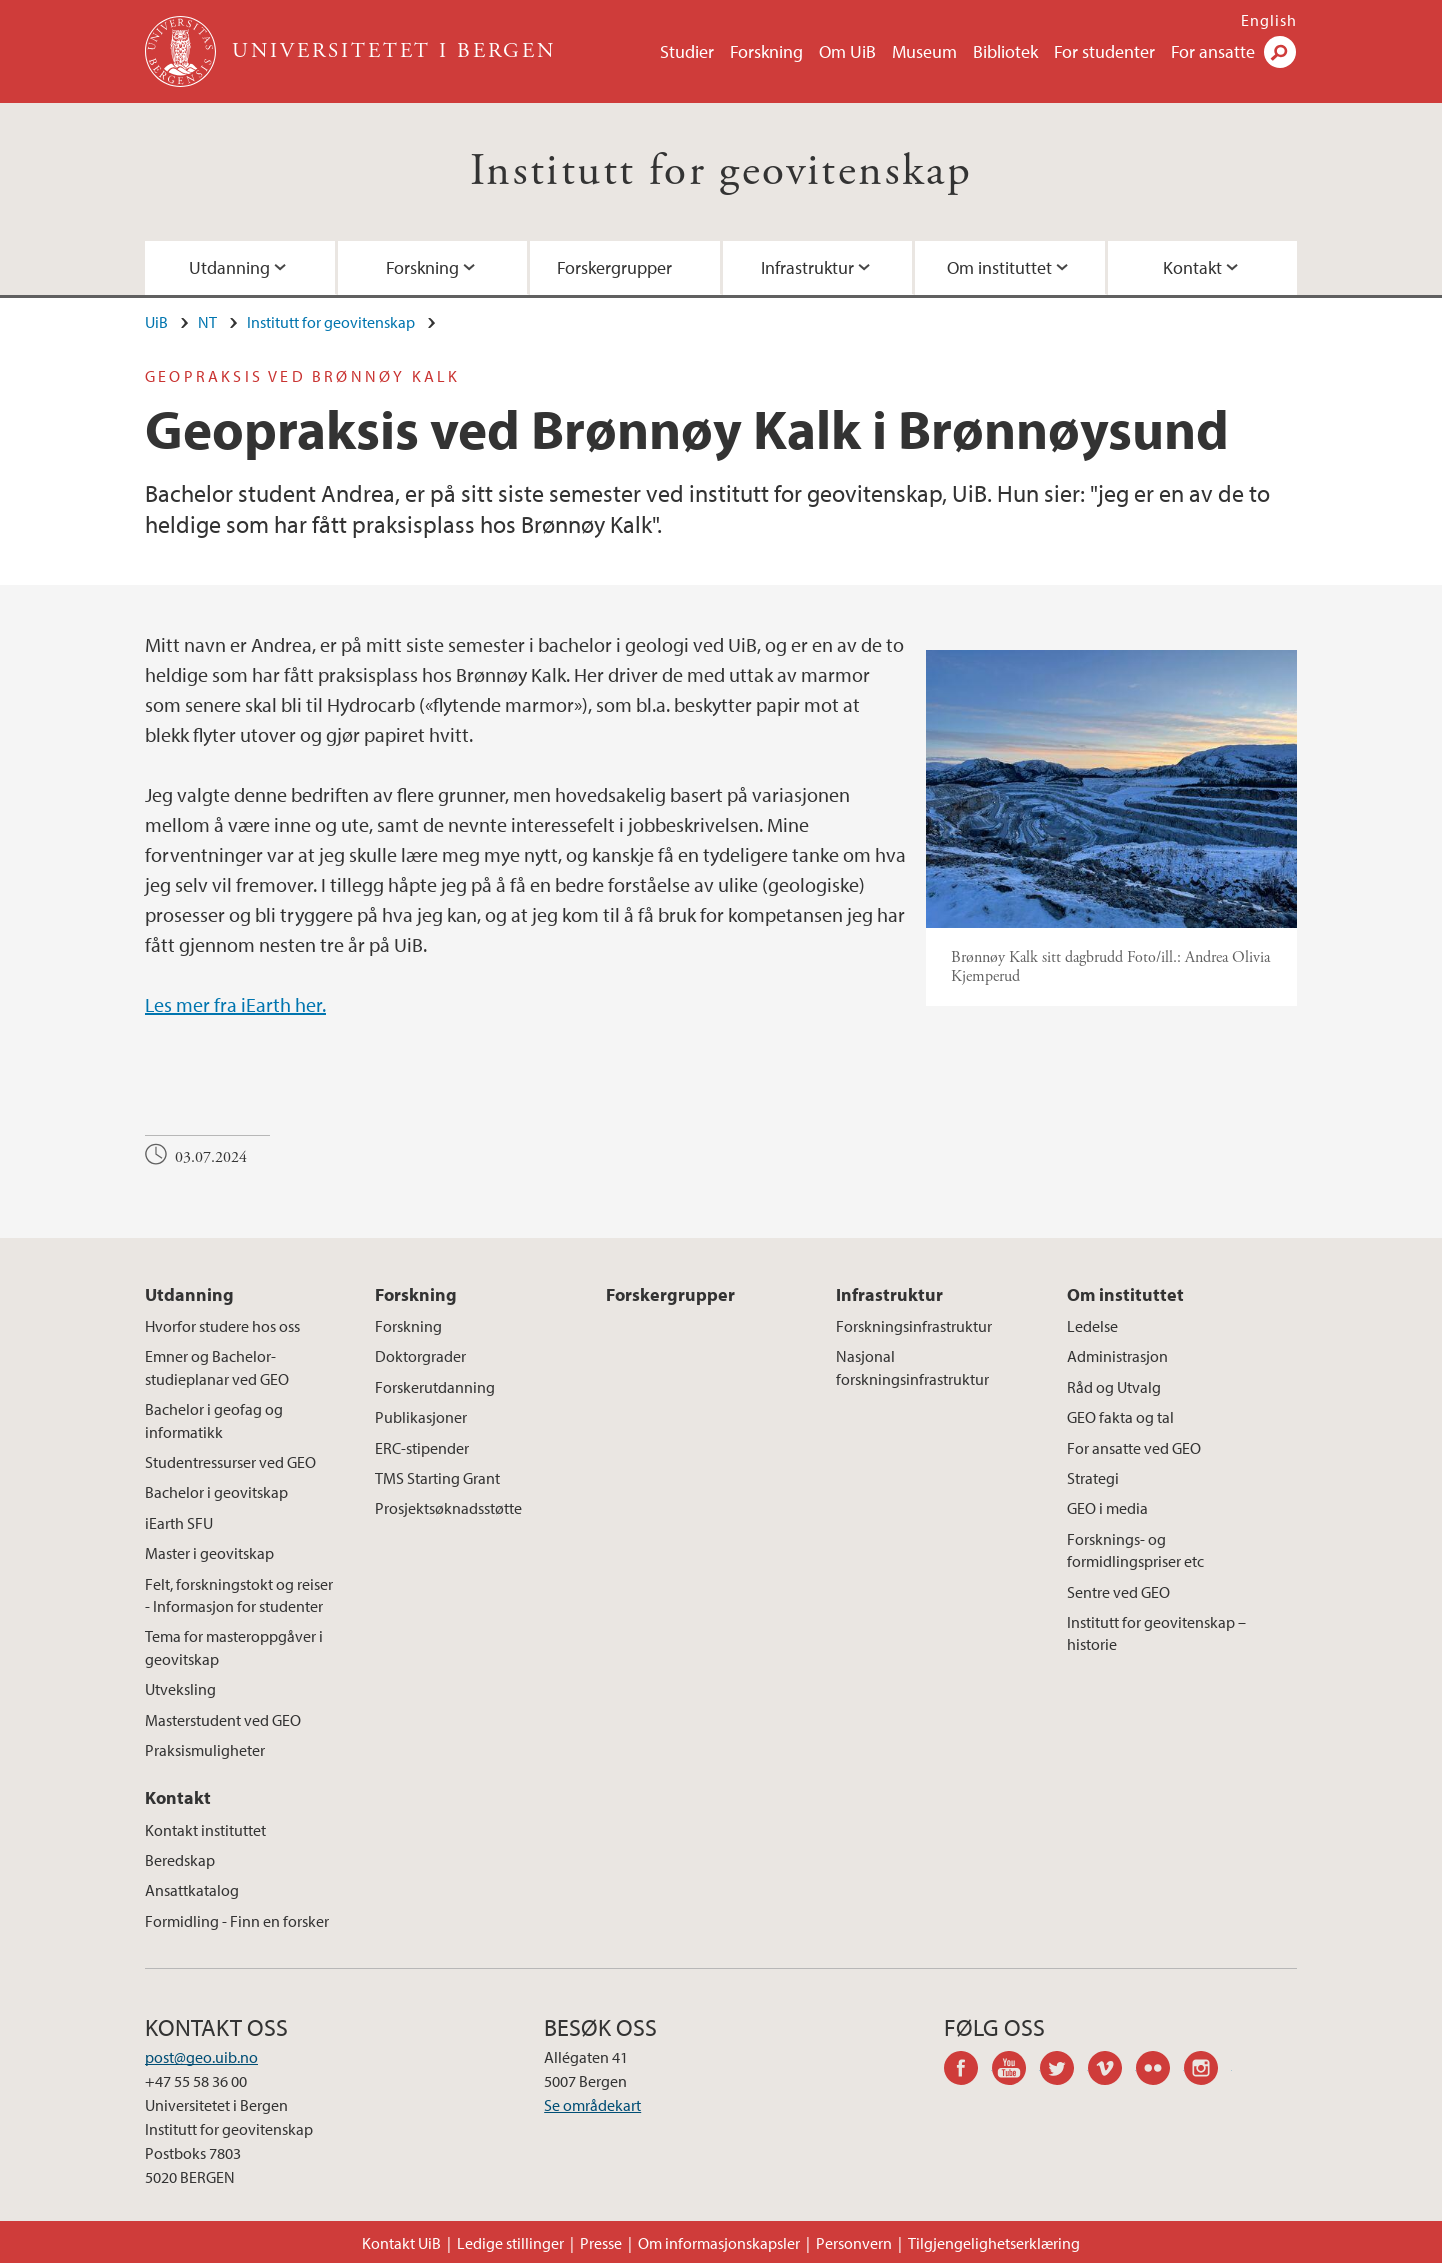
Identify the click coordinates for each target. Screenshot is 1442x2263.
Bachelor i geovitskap (216, 1492)
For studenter (1104, 51)
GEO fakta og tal (1120, 1417)
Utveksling (180, 1689)
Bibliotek (1005, 51)
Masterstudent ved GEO (223, 1720)
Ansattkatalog (192, 1890)
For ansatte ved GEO (1134, 1448)
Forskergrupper (614, 267)
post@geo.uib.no (201, 2057)
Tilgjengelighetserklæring (994, 2243)
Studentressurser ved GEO (230, 1462)
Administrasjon (1117, 1356)
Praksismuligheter (205, 1750)
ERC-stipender (422, 1448)
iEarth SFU (179, 1523)
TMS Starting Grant (437, 1478)
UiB (156, 322)
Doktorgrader (420, 1356)
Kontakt (1192, 267)
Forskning (766, 51)
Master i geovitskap (209, 1553)
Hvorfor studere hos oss (222, 1326)
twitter (1064, 2071)
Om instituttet (999, 267)
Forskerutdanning (435, 1387)
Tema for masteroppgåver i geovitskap (234, 1647)
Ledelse (1092, 1326)
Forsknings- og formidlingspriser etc (1135, 1550)
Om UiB (847, 51)
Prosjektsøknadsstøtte (448, 1508)
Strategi (1093, 1478)
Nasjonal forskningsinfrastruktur (912, 1367)
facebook (968, 2071)
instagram (1208, 2071)
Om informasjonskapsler (719, 2243)
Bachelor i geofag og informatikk (214, 1420)
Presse (601, 2243)
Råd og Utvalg (1114, 1387)
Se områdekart (592, 2105)
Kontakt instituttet (205, 1830)
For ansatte (1213, 51)
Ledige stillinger (510, 2243)
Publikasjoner (421, 1417)
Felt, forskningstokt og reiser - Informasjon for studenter (239, 1595)
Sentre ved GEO (1118, 1592)
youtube (1016, 2071)
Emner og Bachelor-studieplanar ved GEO (217, 1367)
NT (207, 322)
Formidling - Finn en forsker (237, 1921)
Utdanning (229, 267)
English (1269, 20)
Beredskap (180, 1860)
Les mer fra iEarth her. (235, 1004)
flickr (1160, 2071)
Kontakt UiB (401, 2243)
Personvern (854, 2243)
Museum (924, 51)
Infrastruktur (807, 267)
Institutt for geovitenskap (721, 171)
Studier (687, 51)
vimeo (1112, 2071)
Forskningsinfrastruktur (914, 1326)
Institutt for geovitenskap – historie (1156, 1633)
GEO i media (1107, 1508)
